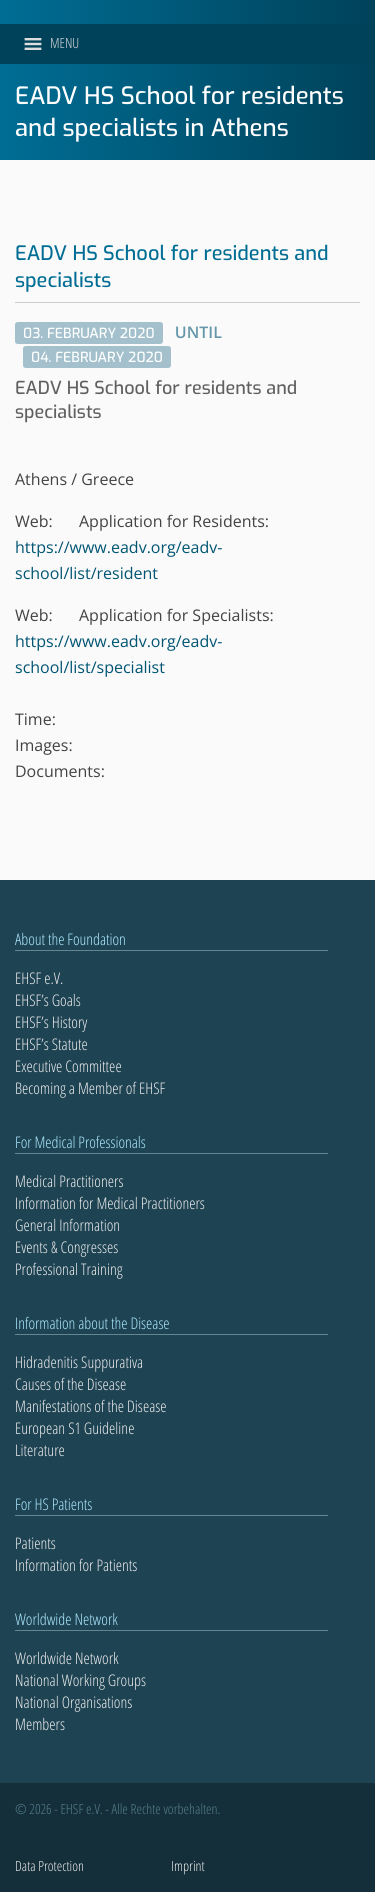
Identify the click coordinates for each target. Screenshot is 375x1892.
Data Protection (49, 1866)
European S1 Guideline (74, 1428)
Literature (40, 1450)
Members (40, 1724)
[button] (64, 44)
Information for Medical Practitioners (110, 1203)
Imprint (187, 1866)
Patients (35, 1543)
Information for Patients (76, 1565)
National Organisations (73, 1702)
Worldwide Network (67, 1658)
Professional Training (69, 1269)
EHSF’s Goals (48, 1000)
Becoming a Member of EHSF (90, 1088)
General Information (67, 1225)
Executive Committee (68, 1066)
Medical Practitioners (69, 1181)
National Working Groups (80, 1680)
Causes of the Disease (70, 1384)
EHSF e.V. (39, 978)
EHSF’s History (51, 1022)
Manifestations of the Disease (91, 1406)
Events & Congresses (66, 1247)
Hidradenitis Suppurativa (79, 1362)
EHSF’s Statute (51, 1044)
